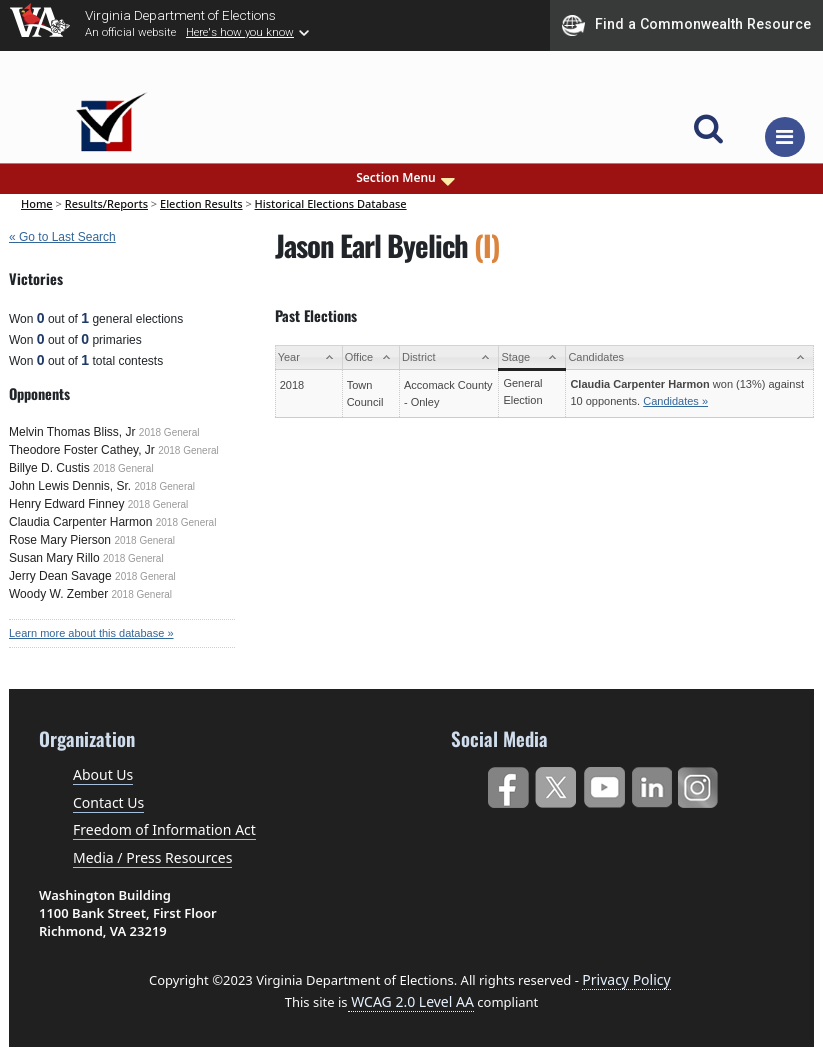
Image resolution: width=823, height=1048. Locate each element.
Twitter (555, 783)
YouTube (603, 783)
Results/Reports (106, 203)
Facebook (507, 783)
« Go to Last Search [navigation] (62, 237)
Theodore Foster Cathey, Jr (82, 450)
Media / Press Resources (152, 857)
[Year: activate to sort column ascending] (308, 357)
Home (37, 203)
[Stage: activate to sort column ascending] (532, 357)
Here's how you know (240, 32)
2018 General (169, 432)
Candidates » (675, 401)
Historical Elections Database (331, 203)
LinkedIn (652, 783)
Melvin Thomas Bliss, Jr (72, 432)
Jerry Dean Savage (60, 576)
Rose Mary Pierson (60, 540)
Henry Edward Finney (66, 504)
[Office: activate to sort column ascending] (370, 357)
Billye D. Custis (49, 468)
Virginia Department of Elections (180, 15)
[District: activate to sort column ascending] (448, 357)
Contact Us (108, 802)
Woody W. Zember (58, 594)
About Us (103, 774)
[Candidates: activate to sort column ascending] (690, 357)
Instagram (700, 783)
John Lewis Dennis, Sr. (70, 486)
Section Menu (407, 178)
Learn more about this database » (91, 633)
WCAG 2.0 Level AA (411, 1001)
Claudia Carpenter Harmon (80, 522)
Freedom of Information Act (164, 829)
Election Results (201, 203)
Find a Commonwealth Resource (686, 25)
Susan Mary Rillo (54, 558)
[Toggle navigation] (785, 137)
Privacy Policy (626, 979)
